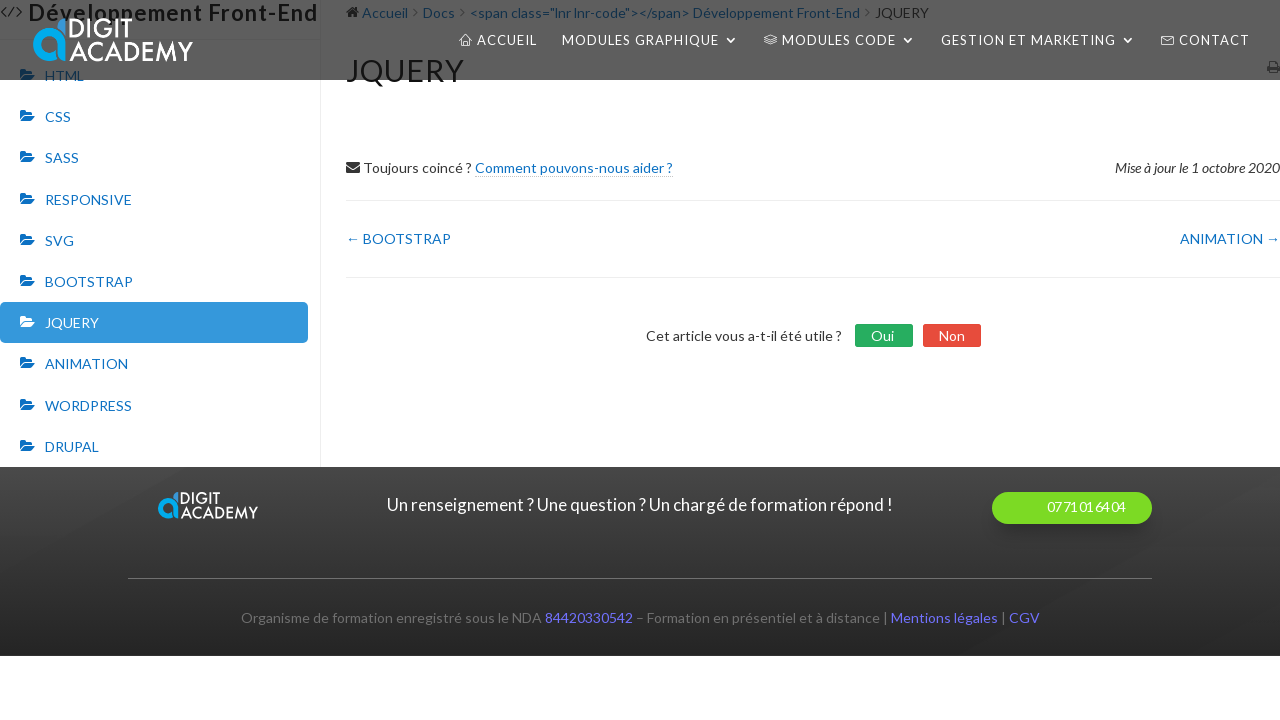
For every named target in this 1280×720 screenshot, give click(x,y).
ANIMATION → (1230, 238)
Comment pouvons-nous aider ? (574, 167)
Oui (884, 335)
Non (952, 335)
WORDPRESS (88, 405)
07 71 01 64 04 (1086, 506)
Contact (1205, 40)
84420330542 (589, 617)
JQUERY (72, 322)
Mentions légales (944, 617)
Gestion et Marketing (1028, 40)
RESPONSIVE (88, 199)
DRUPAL (72, 446)
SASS (62, 157)
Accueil (498, 40)
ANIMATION (86, 363)
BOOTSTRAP (89, 281)
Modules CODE (830, 40)
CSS (58, 116)
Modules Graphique (640, 40)
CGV (1024, 617)
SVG (59, 240)
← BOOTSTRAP (398, 238)
